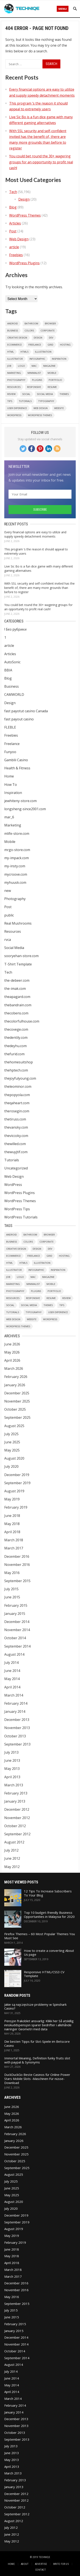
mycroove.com (15, 874)
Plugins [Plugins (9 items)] (37, 379)
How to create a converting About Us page (49, 1952)
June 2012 (12, 1858)
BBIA (8, 670)
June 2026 (12, 1344)
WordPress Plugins (24, 263)
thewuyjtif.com (16, 1152)
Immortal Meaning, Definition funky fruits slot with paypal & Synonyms (37, 2060)
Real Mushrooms (18, 923)
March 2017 (13, 1548)
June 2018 (12, 1515)
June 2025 (12, 1442)
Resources (12, 931)
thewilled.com (15, 1143)
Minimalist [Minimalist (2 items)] (34, 372)
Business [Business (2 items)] (12, 330)
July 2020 (11, 1466)
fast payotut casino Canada (26, 711)
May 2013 (12, 1768)
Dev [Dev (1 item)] (51, 337)
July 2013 (11, 1752)
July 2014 (11, 1662)
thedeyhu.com (15, 1045)
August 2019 (14, 1491)
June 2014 (12, 1670)
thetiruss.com (15, 1119)
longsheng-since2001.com (25, 809)
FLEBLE (10, 727)
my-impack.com (16, 858)
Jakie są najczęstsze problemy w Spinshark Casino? (35, 2006)
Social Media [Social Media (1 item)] (45, 394)
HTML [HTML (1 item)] (10, 351)
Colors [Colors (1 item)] (29, 330)
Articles (15, 223)
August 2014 (14, 1654)
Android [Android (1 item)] (12, 323)
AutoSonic (12, 662)
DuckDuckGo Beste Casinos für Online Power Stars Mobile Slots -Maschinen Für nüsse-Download (37, 2078)
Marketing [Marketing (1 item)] (14, 372)
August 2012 (14, 1842)
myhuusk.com (15, 882)
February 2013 (15, 1793)
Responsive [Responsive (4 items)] (34, 387)
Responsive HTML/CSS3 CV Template (44, 1974)
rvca (7, 939)
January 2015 (14, 1613)
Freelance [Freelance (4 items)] (34, 344)
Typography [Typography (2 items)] (46, 401)
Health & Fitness (17, 768)
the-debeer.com (16, 980)
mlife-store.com (16, 833)
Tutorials (11, 1160)
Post (12, 231)
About (25, 2564)
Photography (15, 898)
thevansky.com (16, 1127)
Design (24, 199)
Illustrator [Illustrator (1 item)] (15, 358)
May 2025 (12, 1450)
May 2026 (12, 1352)
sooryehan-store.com (21, 955)
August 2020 (14, 1458)
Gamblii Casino (16, 760)
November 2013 (17, 1727)
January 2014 (14, 1711)
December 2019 (16, 1474)
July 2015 (11, 1589)
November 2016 (17, 1564)
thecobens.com (16, 1013)
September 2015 (17, 1580)
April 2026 (12, 1360)
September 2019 (17, 1483)
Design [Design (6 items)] (38, 337)
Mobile (9, 841)
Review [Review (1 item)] (11, 394)
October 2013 (15, 1736)
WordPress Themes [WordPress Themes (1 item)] (40, 415)
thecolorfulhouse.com (21, 1021)
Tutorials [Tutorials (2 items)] (25, 401)
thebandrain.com (17, 1005)
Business (11, 686)
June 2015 (12, 1597)
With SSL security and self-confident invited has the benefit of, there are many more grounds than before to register (39, 587)
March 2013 (13, 1785)
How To (10, 784)
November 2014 (17, 1629)
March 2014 (13, 1695)
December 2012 (16, 1809)
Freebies (16, 255)
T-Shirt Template (18, 964)
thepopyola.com (17, 1094)
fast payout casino (19, 719)
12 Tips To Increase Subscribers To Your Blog (48, 1893)
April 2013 (12, 1777)
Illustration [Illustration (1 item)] (43, 351)
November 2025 (17, 1401)
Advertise (41, 2564)
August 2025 (14, 1425)
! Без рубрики (15, 629)
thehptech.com (16, 1070)
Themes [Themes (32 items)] (64, 394)
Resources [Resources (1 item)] (13, 387)
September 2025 (17, 1417)
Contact (40, 2569)
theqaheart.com (16, 1103)
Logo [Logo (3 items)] (21, 365)
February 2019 (15, 1507)
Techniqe (44, 2557)
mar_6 (9, 817)
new (7, 890)
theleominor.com (17, 1086)
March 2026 (13, 1368)
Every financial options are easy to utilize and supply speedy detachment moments (35, 534)
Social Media (14, 947)
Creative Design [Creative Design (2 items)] (17, 337)
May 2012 (12, 1866)
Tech (13, 191)
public (9, 915)
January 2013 (14, 1801)
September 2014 (17, 1646)
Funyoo (10, 751)
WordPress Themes (25, 215)
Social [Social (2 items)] (26, 394)
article (14, 247)
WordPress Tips (17, 1209)
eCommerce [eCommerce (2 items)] (14, 344)
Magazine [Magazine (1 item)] (49, 365)
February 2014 (15, 1703)
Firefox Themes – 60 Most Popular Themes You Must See (39, 1936)
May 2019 (12, 1499)
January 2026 (14, 1385)
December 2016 (16, 1556)
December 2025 (16, 1393)
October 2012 (15, 1826)
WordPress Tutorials (21, 1217)
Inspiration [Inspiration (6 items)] (59, 358)
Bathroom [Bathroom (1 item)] (31, 323)
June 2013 (12, 1760)
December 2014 (16, 1621)
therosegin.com (16, 1111)
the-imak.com (15, 988)
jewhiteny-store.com (20, 800)
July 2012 (11, 1850)
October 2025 (15, 1409)
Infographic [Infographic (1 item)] (37, 358)
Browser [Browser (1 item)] (50, 323)
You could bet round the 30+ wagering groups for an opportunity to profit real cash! (41, 162)
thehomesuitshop (18, 1062)
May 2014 (12, 1678)
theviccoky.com (16, 1135)
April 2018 (12, 1532)
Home (9, 776)
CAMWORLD (14, 694)
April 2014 (12, 1687)
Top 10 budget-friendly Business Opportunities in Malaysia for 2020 (49, 1914)
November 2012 (17, 1817)
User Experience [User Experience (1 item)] (17, 408)
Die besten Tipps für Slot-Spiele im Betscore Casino (37, 2043)
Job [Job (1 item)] (9, 365)
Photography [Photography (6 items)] (16, 379)
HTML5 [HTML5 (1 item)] (24, 351)
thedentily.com (16, 1037)
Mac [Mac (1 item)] (34, 365)
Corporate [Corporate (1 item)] (48, 330)
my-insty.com (14, 866)
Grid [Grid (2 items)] (50, 344)
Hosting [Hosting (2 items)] (65, 344)
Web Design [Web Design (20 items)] (40, 408)
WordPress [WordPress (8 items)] (14, 415)
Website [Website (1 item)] (59, 408)
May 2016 (12, 1572)
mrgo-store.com (17, 849)
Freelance (12, 743)
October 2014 (15, 1638)
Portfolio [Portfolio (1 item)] (55, 379)
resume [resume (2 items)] (52, 387)
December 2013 (16, 1719)
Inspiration (13, 792)
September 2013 (17, 1744)
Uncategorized (16, 1168)
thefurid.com (14, 1054)
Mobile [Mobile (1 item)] (52, 372)
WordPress (13, 1184)
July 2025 (11, 1434)
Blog (13, 207)
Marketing (12, 825)
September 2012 (17, 1834)
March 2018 (13, 1540)
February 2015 (15, 1605)
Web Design (19, 239)
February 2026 (15, 1376)
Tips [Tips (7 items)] (9, 401)
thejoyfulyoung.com (20, 1078)
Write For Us (61, 2564)
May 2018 (12, 1523)
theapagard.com (17, 996)
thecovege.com (16, 1029)
